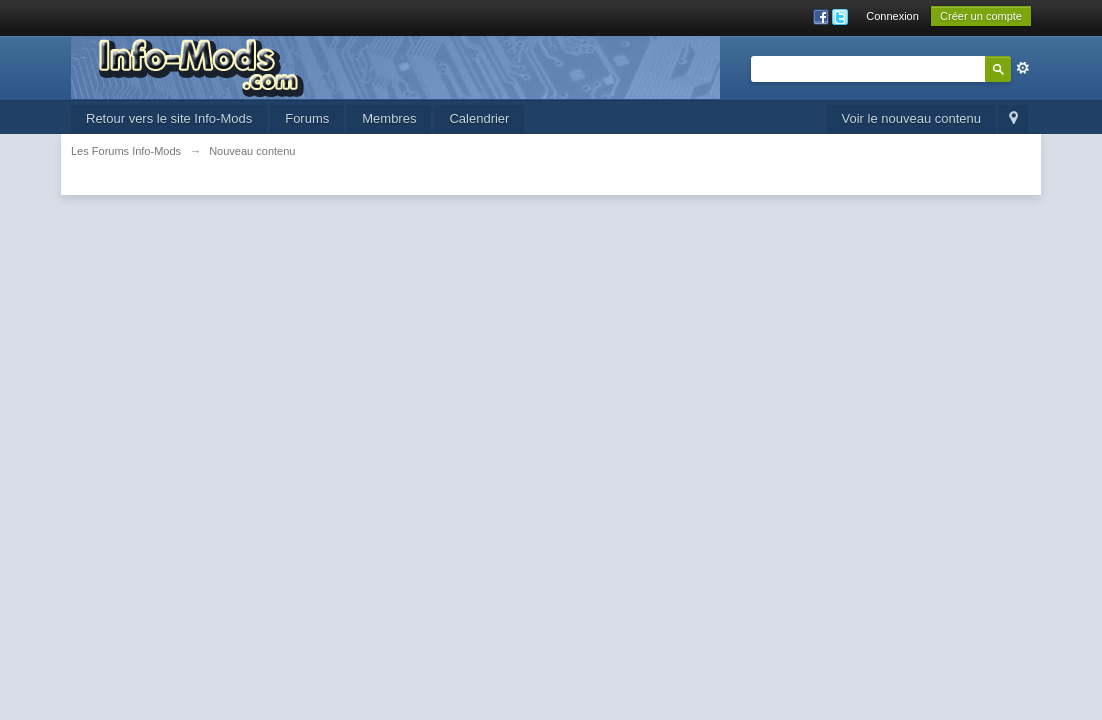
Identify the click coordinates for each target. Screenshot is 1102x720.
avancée (1023, 68)
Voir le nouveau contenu (912, 118)
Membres (389, 118)
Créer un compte (981, 16)
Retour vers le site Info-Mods (169, 118)
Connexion (892, 16)
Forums (307, 118)
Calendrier (479, 118)
